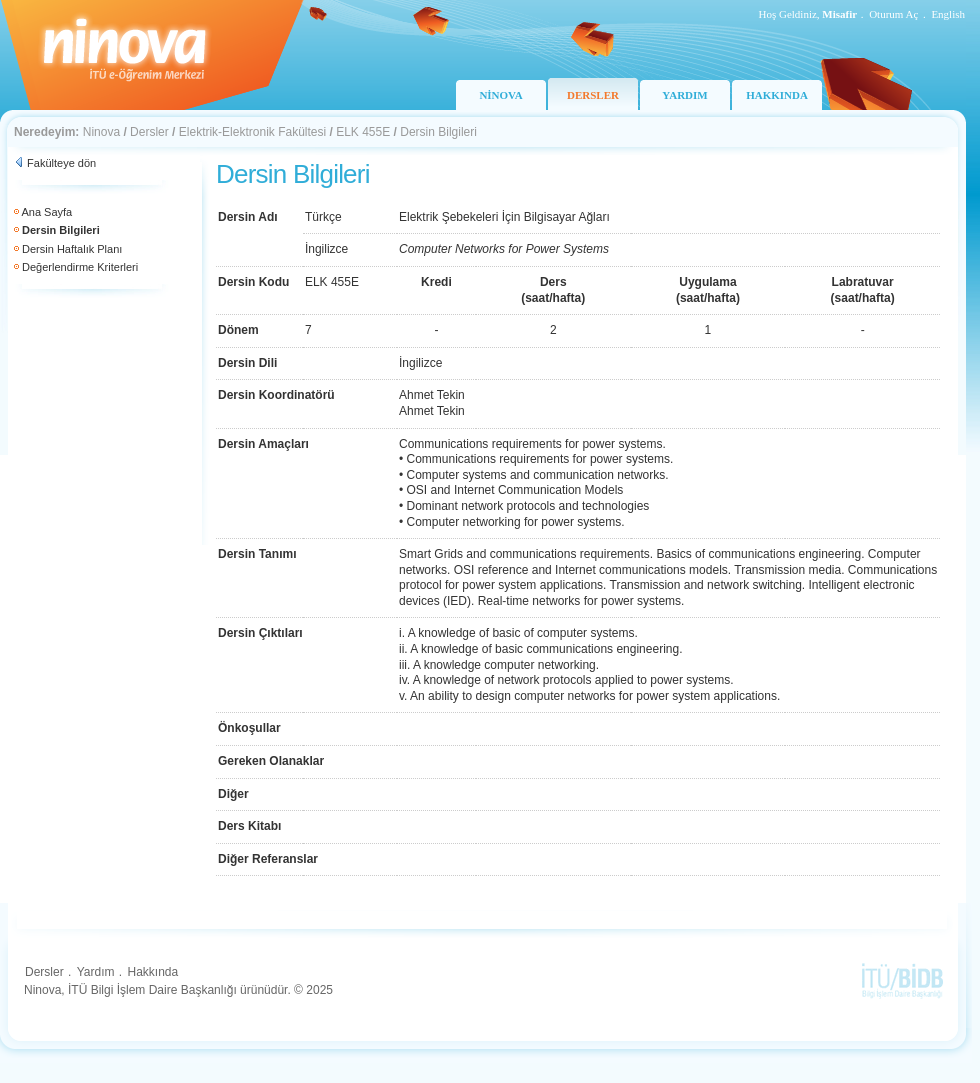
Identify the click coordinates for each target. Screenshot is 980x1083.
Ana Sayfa (46, 212)
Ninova (101, 132)
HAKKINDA (777, 95)
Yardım (96, 972)
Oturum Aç (893, 14)
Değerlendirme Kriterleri (80, 267)
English (948, 14)
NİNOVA (500, 95)
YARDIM (684, 95)
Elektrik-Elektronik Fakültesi (252, 132)
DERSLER (593, 95)
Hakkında (152, 972)
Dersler (149, 132)
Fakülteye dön (61, 163)
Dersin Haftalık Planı (72, 249)
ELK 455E (363, 132)
